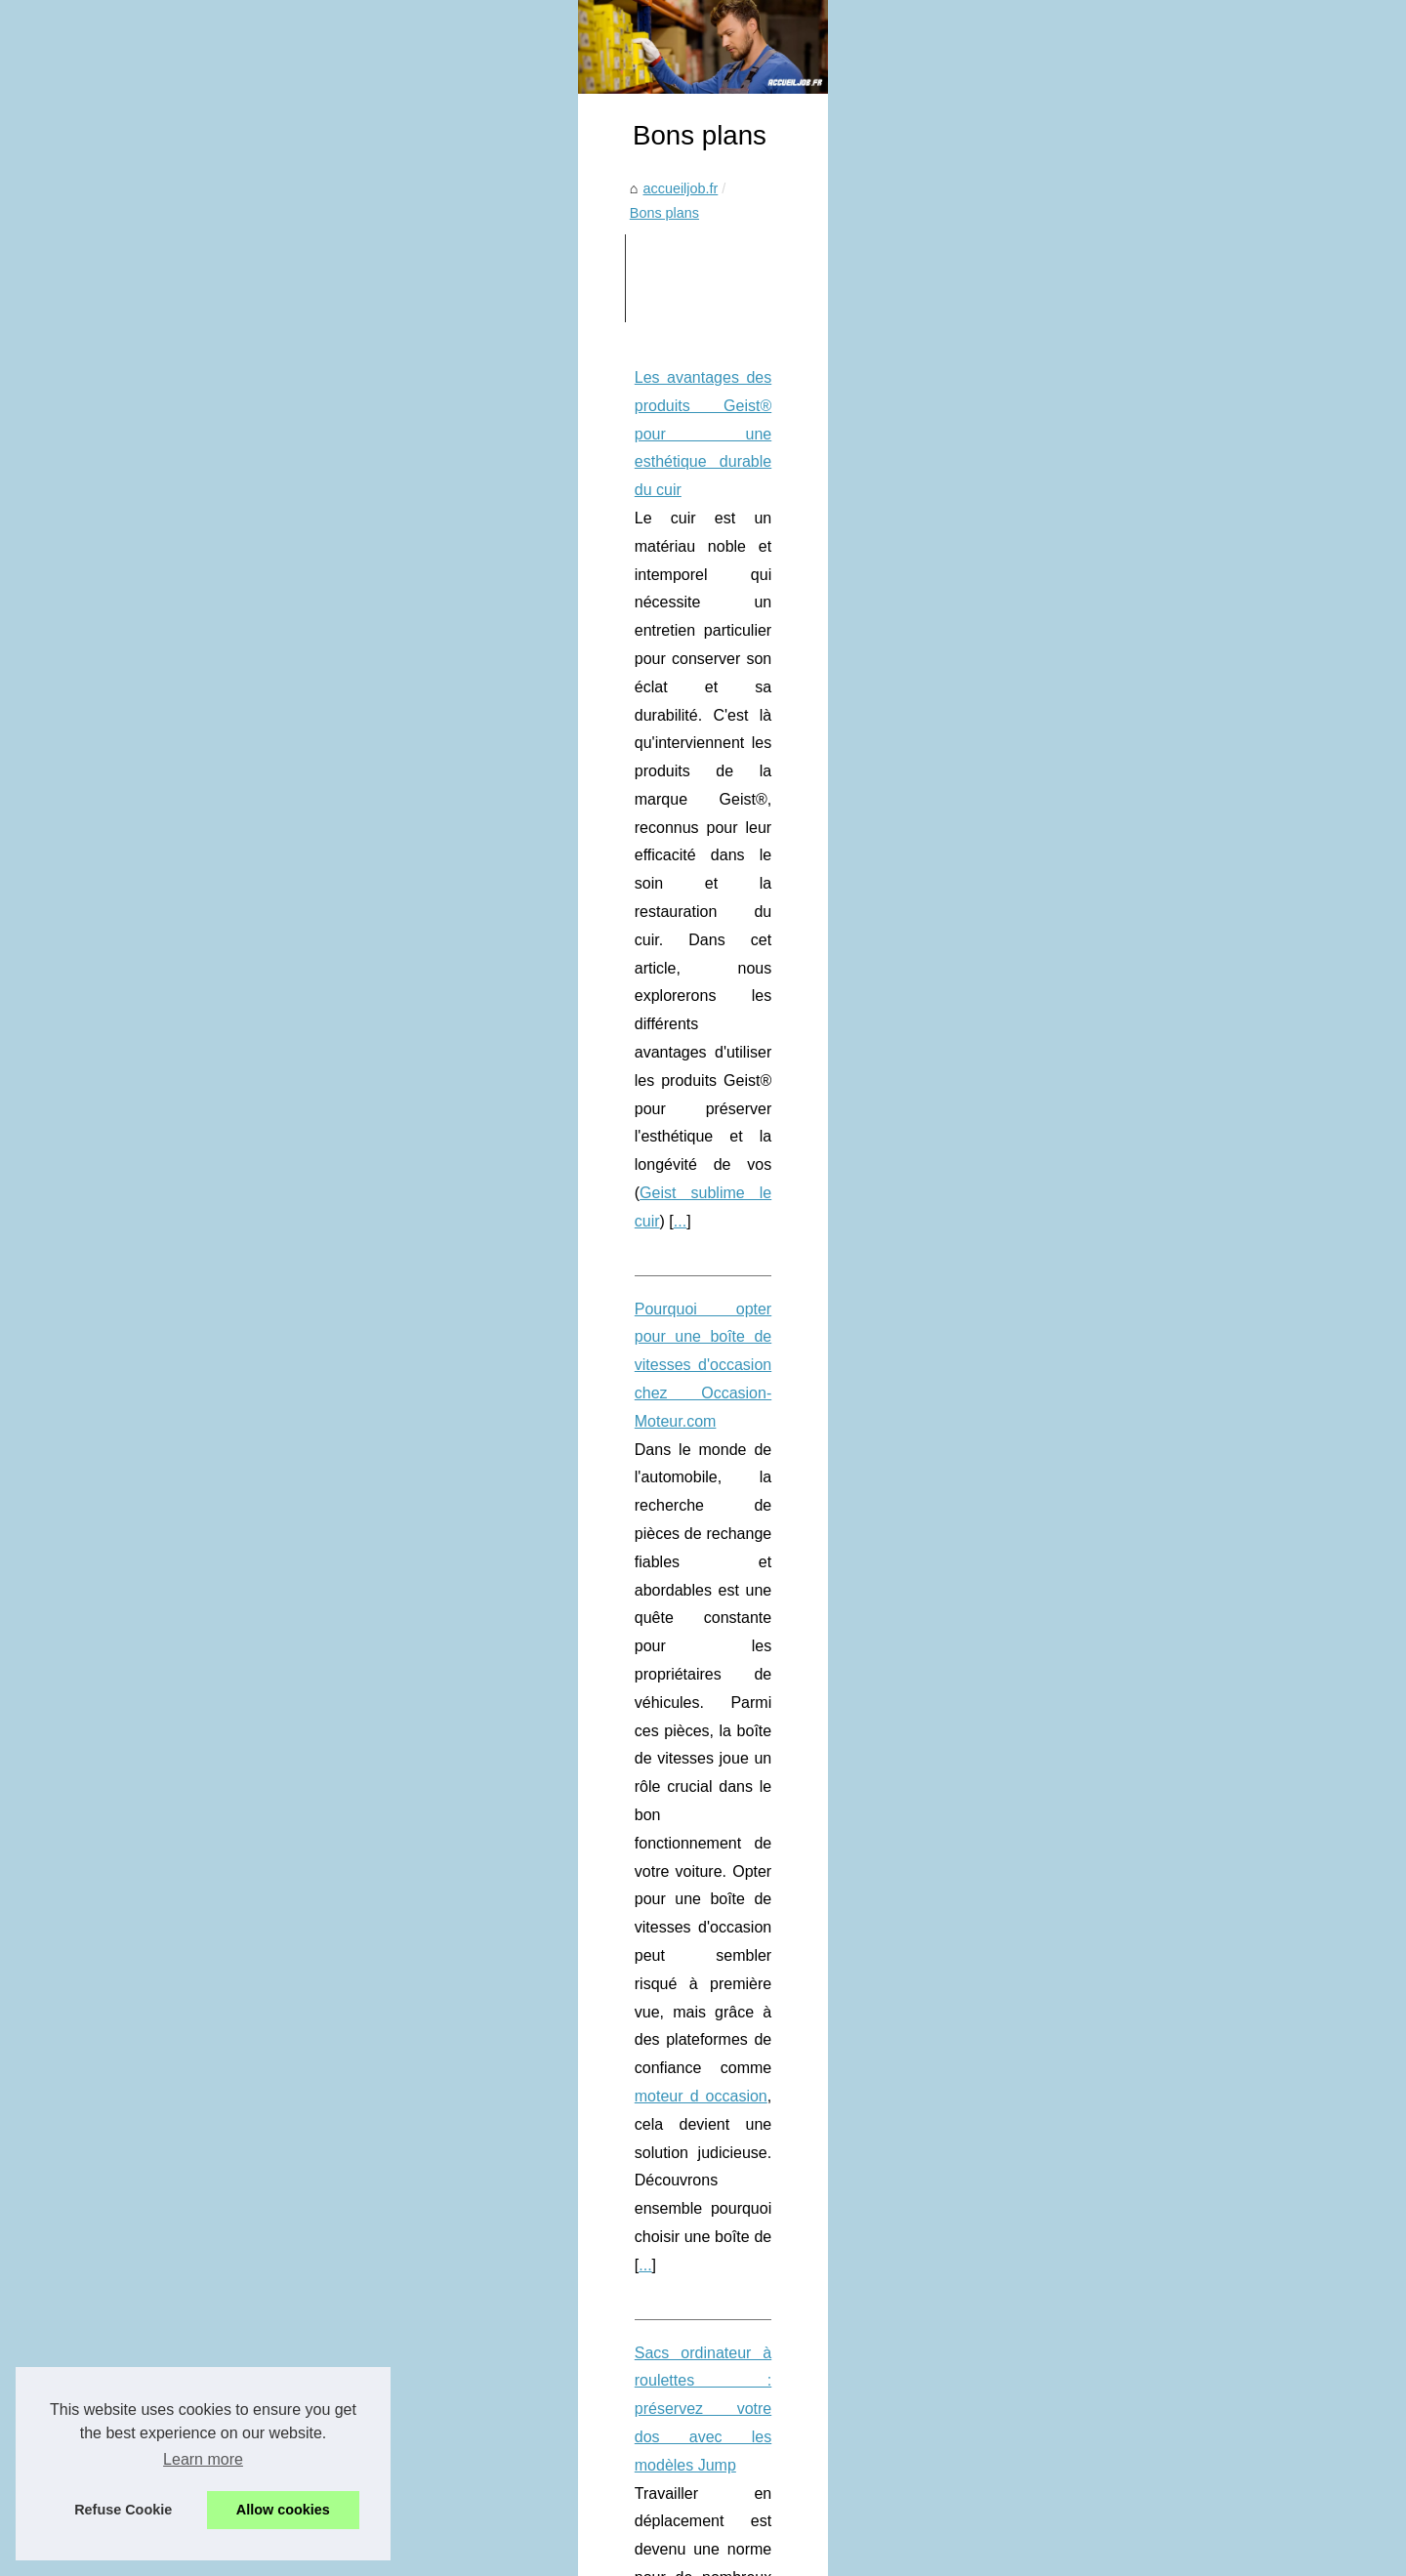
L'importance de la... (1083, 1834)
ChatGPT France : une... (1097, 1966)
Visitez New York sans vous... (1112, 1440)
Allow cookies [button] (283, 2509)
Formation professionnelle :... (1111, 1791)
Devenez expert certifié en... (1107, 2227)
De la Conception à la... (1093, 2097)
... (410, 853)
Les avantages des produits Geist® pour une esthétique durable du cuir (373, 740)
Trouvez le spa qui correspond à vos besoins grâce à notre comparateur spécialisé (412, 1625)
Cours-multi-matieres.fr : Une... (1116, 2140)
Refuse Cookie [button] (123, 2509)
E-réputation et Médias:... (1099, 1091)
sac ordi (253, 1281)
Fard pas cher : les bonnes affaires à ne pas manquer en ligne (442, 1944)
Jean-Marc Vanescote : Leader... (1121, 1704)
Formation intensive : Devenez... (1120, 2494)
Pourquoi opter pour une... (1101, 1266)
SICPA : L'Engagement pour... (1113, 874)
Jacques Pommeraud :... (1096, 2010)
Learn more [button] (203, 2459)
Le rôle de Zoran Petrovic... (1105, 1660)
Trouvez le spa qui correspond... (1120, 1397)
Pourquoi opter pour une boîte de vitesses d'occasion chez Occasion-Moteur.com (407, 941)
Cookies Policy (420, 2555)
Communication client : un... (1107, 2183)
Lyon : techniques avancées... (1113, 960)
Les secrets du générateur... (1107, 2360)
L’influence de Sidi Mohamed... (1116, 830)
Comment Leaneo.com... (1097, 1747)
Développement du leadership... (1119, 1617)
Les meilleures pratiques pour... (1118, 1877)
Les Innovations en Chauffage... (1119, 1004)
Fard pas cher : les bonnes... (1109, 1527)
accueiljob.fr (173, 575)
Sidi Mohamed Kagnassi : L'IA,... (1121, 2053)
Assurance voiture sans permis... (1122, 1353)
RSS (484, 2555)
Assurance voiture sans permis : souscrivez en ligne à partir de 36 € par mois (393, 1397)
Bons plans (263, 575)
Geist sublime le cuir (319, 853)
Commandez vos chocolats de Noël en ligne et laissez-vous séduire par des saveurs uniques (538, 1910)
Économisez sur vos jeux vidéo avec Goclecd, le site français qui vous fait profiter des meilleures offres (549, 1985)
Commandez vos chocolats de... (1120, 1483)
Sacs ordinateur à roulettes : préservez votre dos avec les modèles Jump (379, 1168)
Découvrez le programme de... (1115, 2270)
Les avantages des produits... (1112, 1223)
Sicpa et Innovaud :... (1086, 917)
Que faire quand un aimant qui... (1120, 1134)
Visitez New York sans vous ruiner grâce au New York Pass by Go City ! (471, 1877)
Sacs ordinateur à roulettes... (1110, 1310)
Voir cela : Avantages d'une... (1110, 1047)
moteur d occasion (318, 1053)
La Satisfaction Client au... (1101, 2450)
